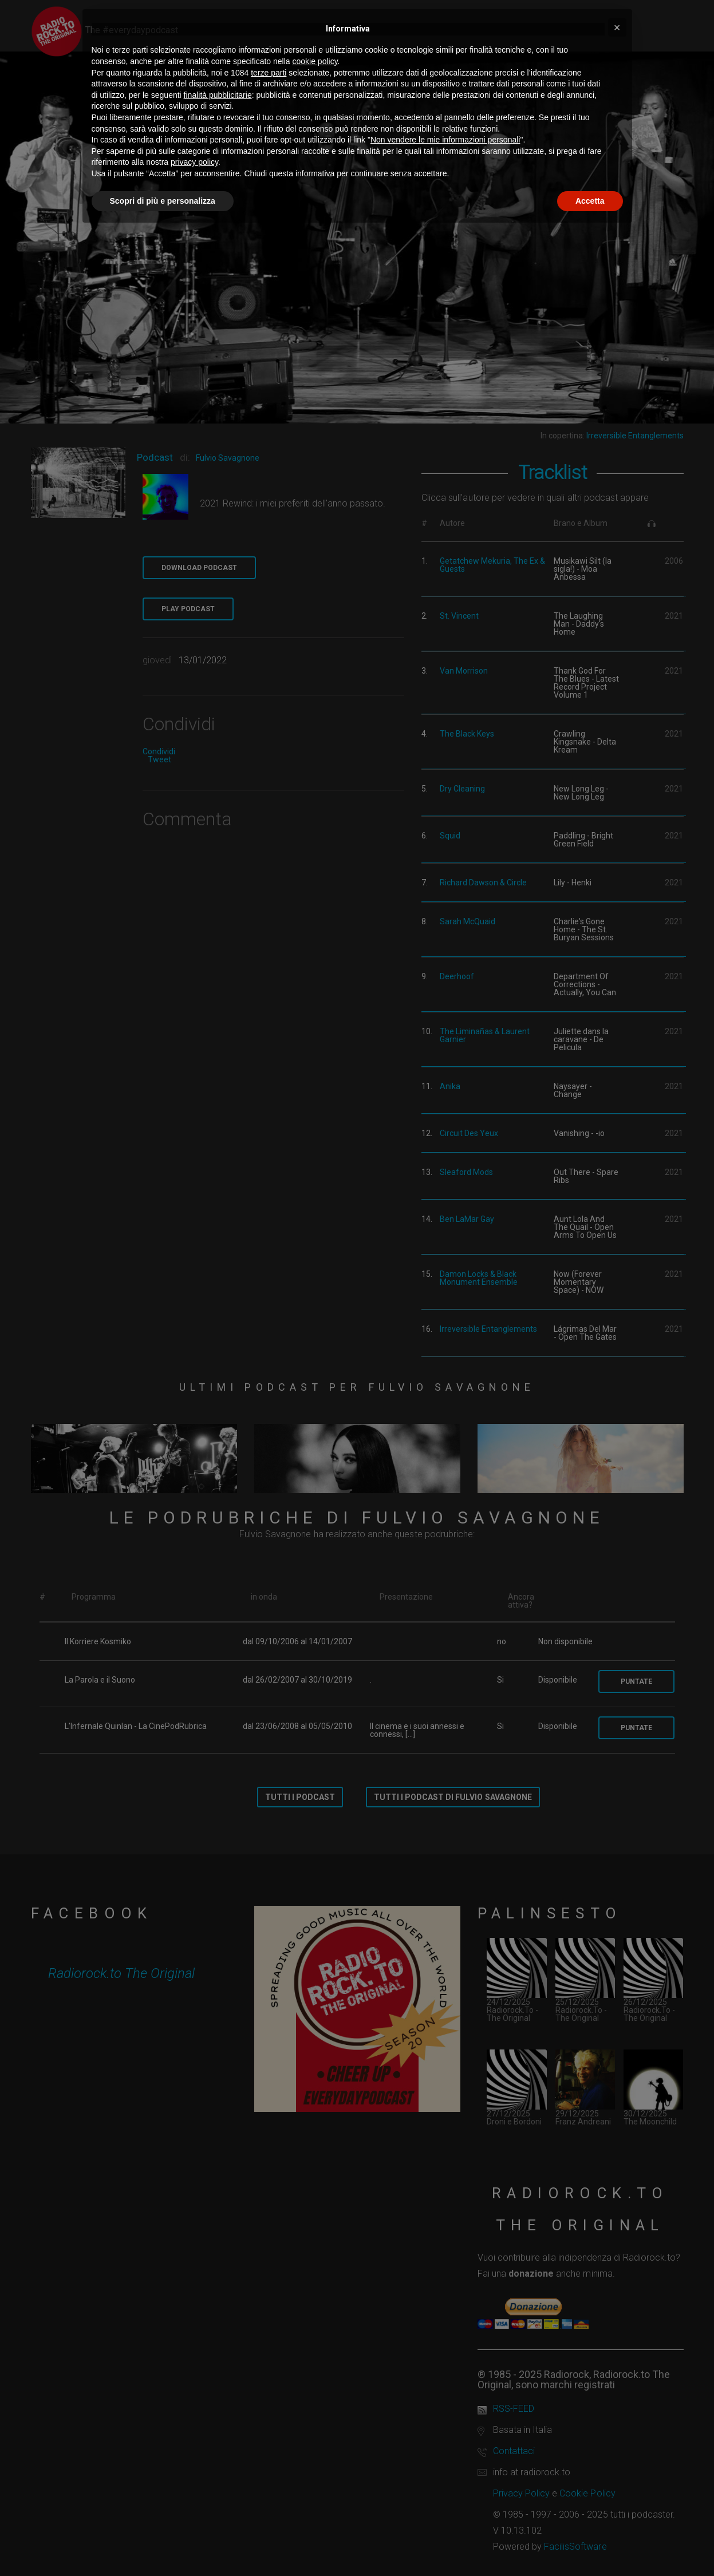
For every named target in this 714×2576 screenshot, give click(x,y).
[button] (617, 27)
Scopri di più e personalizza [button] (162, 200)
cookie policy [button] (314, 61)
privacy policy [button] (194, 162)
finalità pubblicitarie (218, 95)
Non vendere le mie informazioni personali (445, 139)
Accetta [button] (590, 200)
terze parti (268, 72)
